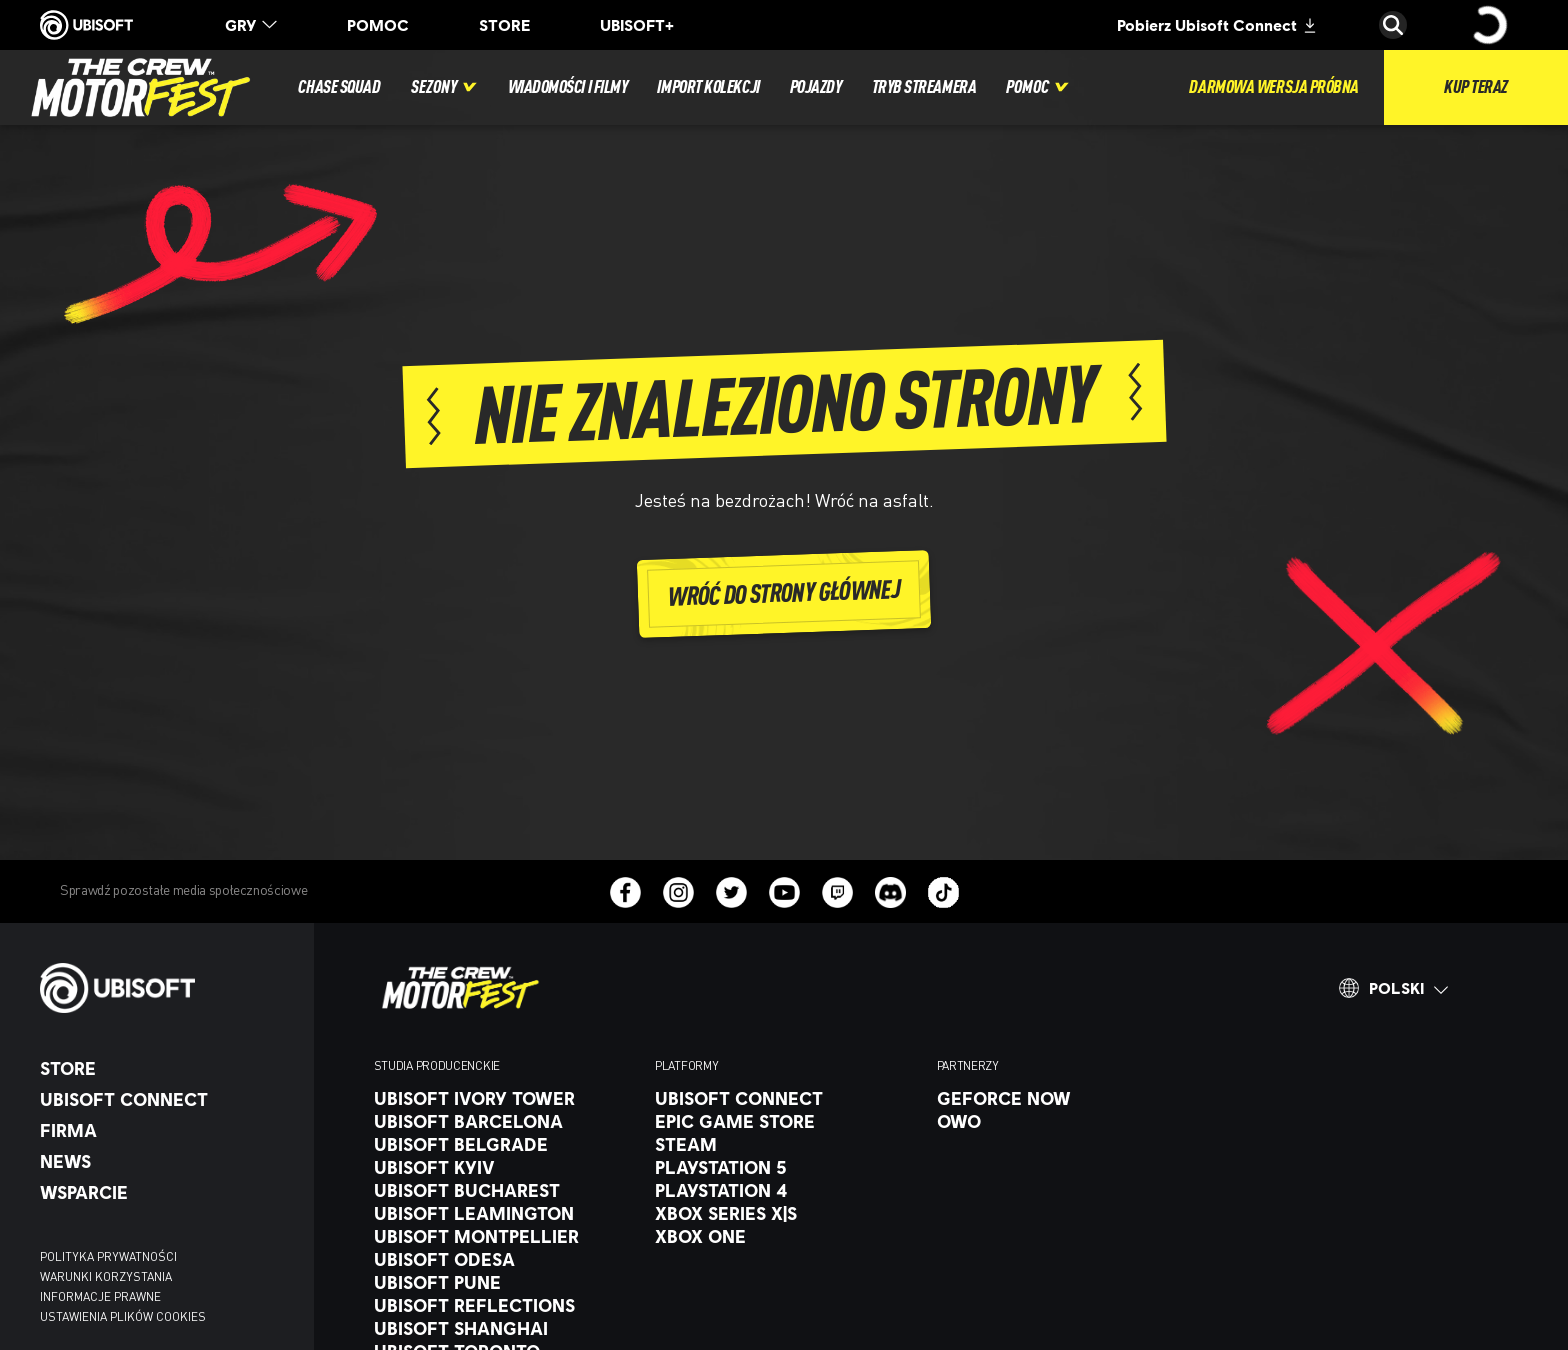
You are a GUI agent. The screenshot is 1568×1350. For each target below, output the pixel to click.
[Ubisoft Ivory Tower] (504, 1098)
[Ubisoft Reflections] (504, 1305)
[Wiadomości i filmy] (568, 87)
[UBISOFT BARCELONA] (504, 1121)
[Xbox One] (785, 1236)
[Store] (167, 1068)
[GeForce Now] (1067, 1098)
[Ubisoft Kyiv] (504, 1167)
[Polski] (1393, 988)
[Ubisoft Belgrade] (504, 1144)
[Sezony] (444, 87)
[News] (167, 1161)
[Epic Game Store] (785, 1121)
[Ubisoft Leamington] (504, 1213)
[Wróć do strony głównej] (784, 593)
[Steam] (785, 1144)
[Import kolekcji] (708, 87)
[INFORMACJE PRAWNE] (167, 1297)
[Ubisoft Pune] (504, 1282)
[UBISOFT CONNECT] (167, 1099)
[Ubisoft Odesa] (504, 1259)
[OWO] (1067, 1121)
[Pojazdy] (816, 87)
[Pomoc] (1038, 87)
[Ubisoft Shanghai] (504, 1328)
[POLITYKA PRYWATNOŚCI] (167, 1257)
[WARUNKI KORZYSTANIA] (167, 1277)
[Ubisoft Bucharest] (504, 1190)
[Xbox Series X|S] (785, 1213)
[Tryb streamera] (924, 87)
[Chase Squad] (339, 87)
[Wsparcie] (167, 1192)
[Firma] (167, 1130)
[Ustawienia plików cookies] (123, 1317)
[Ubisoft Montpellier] (504, 1236)
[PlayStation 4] (785, 1190)
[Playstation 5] (785, 1167)
